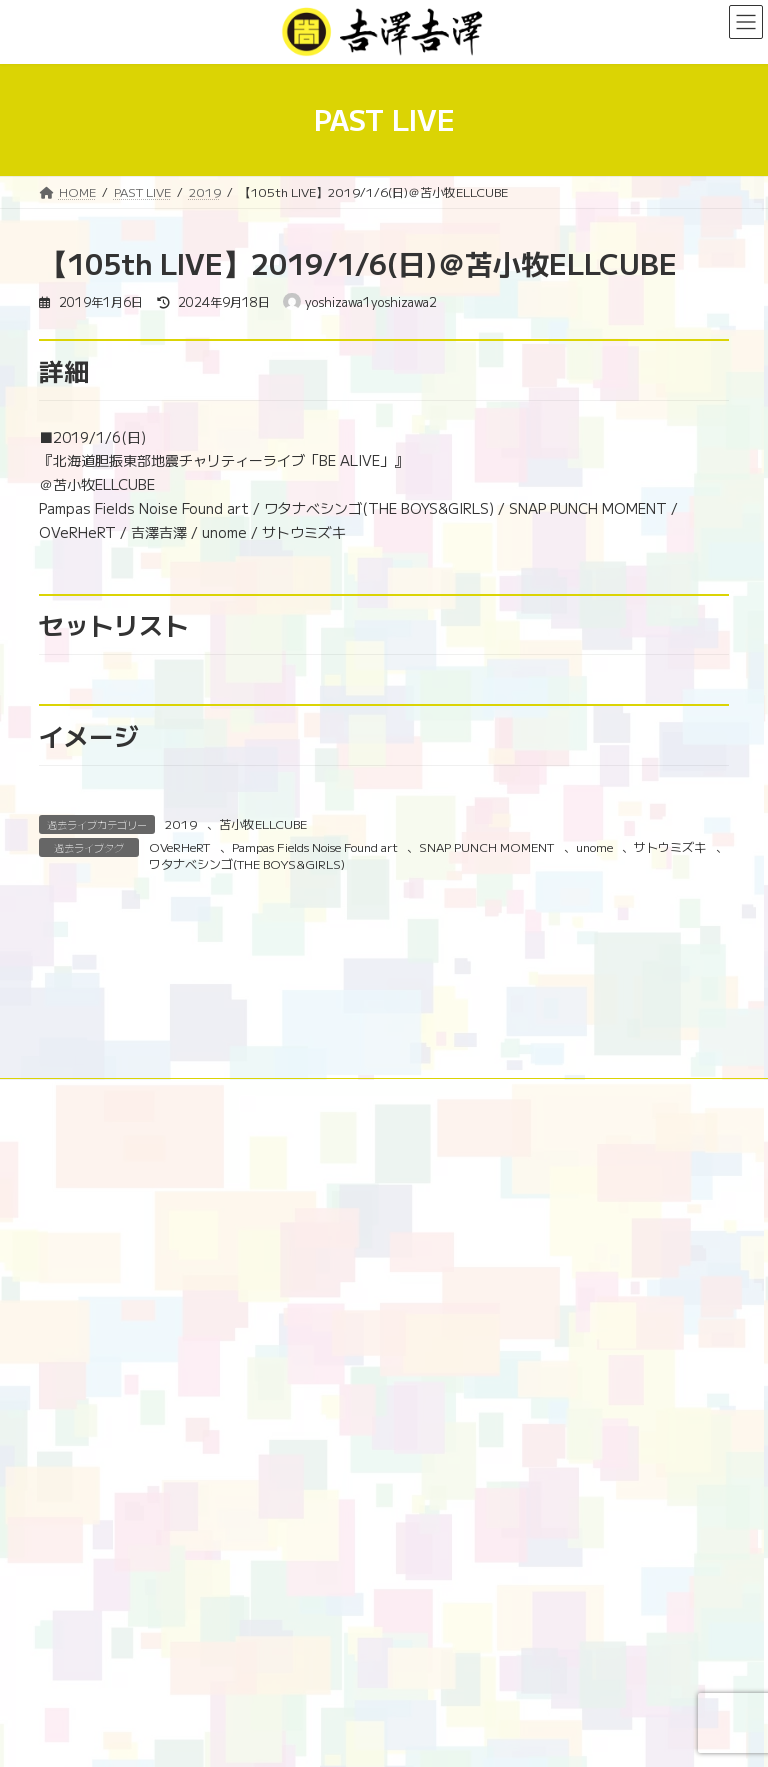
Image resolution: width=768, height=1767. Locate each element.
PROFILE (588, 1247)
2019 (181, 823)
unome (594, 846)
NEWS (292, 1247)
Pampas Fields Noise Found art (315, 846)
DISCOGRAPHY (102, 1259)
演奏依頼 (301, 1259)
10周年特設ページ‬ (185, 1247)
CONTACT (394, 1259)
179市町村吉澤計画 (469, 1247)
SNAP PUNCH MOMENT (486, 846)
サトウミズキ (670, 846)
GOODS (212, 1259)
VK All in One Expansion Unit (504, 1736)
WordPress (276, 1736)
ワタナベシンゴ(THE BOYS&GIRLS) (247, 863)
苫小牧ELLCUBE (263, 823)
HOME (76, 1247)
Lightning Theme (374, 1736)
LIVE (362, 1247)
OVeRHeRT (179, 846)
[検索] (674, 1664)
